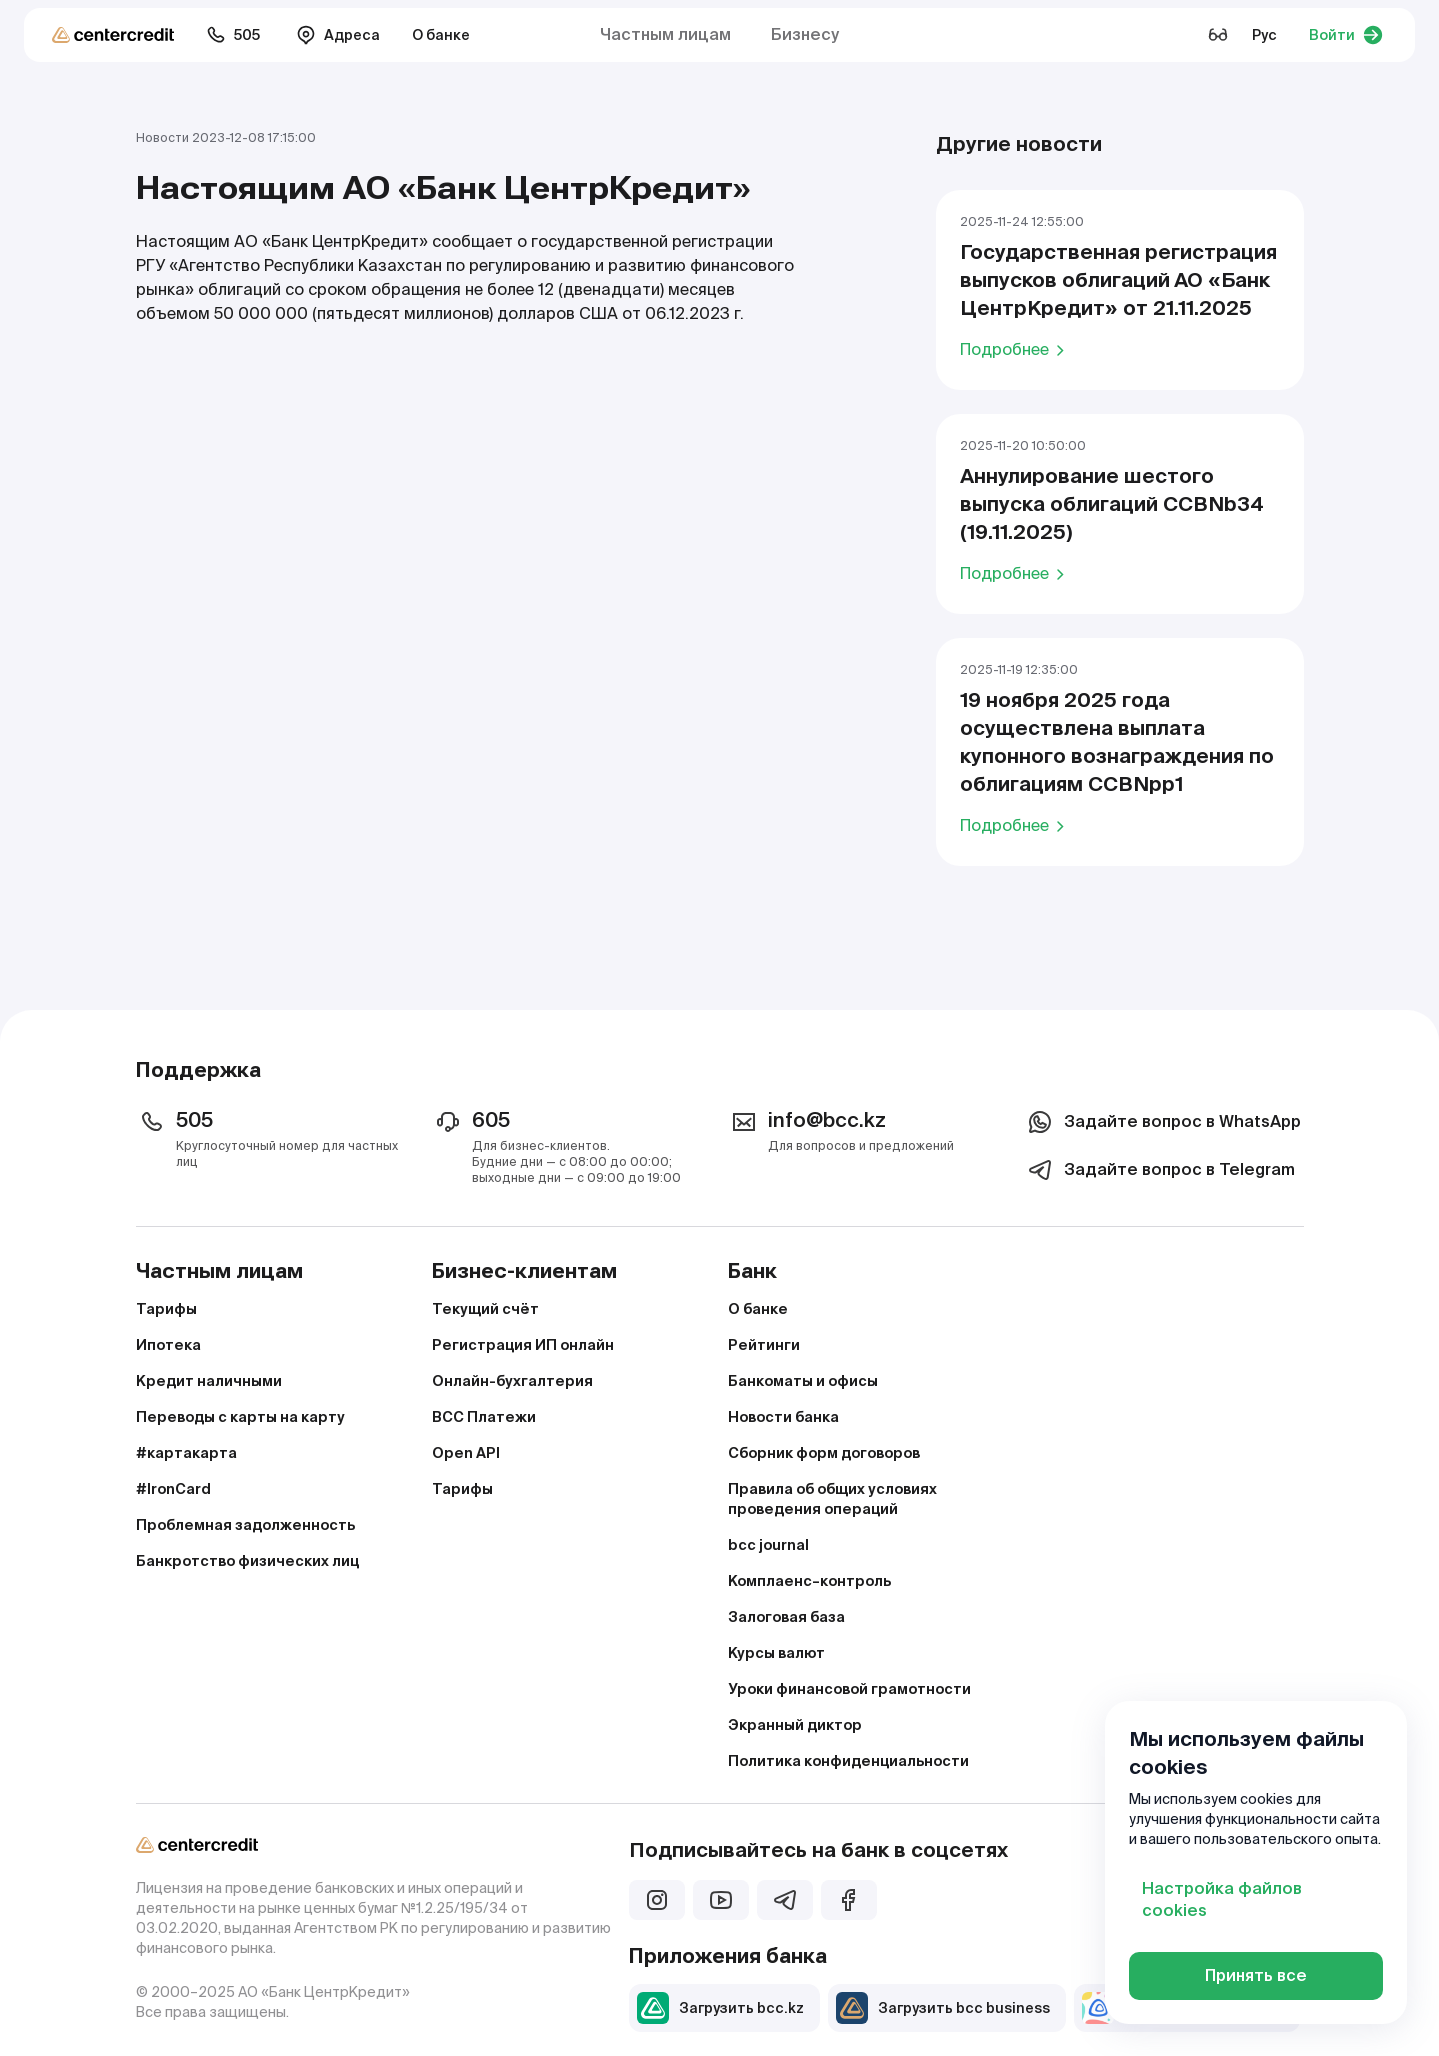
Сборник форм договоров (824, 1453)
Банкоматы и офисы (803, 1381)
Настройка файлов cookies (1222, 1899)
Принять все (1256, 1975)
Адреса (338, 35)
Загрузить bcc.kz (720, 2008)
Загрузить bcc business (943, 2008)
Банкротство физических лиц (247, 1561)
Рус (1264, 35)
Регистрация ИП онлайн (523, 1345)
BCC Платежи (484, 1417)
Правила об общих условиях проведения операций (832, 1499)
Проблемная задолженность (245, 1525)
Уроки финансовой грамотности (849, 1689)
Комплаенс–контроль (809, 1581)
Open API (466, 1453)
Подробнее (1015, 349)
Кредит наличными (209, 1381)
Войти (1346, 35)
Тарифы (166, 1309)
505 (233, 35)
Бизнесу (805, 34)
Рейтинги (764, 1345)
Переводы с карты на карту (240, 1417)
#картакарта (186, 1453)
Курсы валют (776, 1653)
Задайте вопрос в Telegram (1159, 1170)
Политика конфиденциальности (848, 1761)
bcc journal (768, 1545)
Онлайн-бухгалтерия (512, 1381)
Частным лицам (665, 34)
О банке (441, 35)
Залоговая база (786, 1617)
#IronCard (173, 1489)
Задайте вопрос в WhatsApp (1162, 1122)
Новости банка (783, 1417)
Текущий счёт (485, 1309)
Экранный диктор (795, 1725)
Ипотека (168, 1345)
